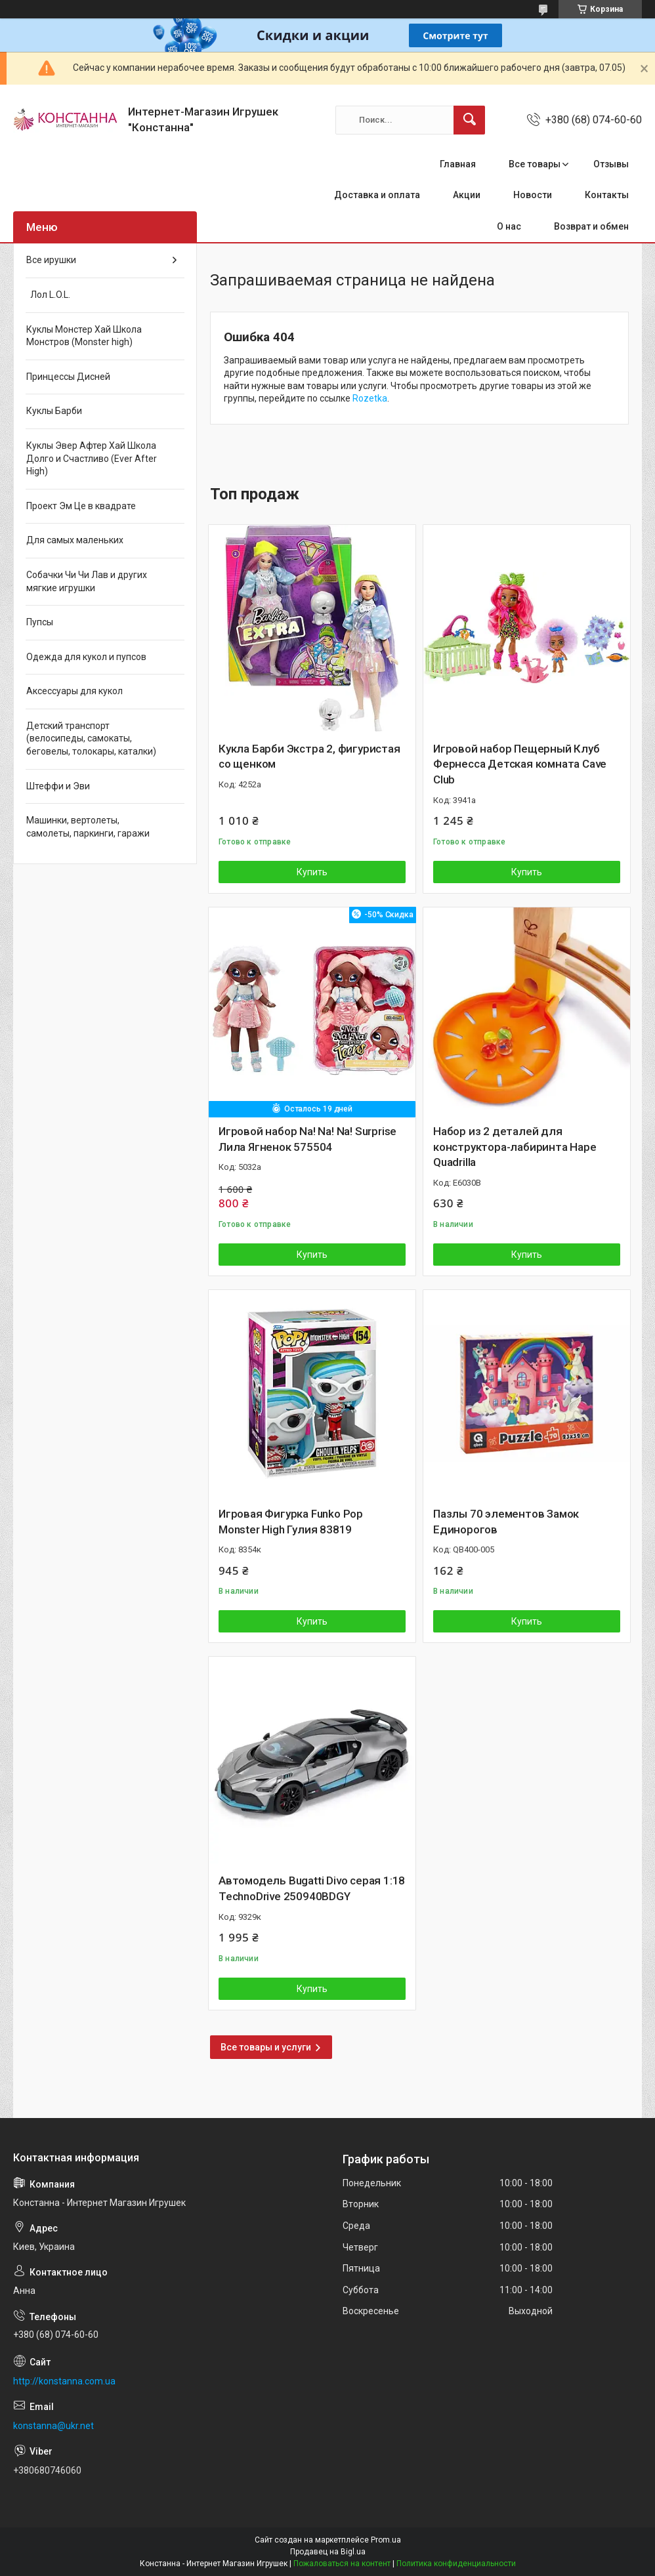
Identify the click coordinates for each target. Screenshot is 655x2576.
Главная (458, 164)
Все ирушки (51, 260)
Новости (532, 195)
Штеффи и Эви (58, 786)
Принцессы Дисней (68, 376)
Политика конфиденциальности (456, 2563)
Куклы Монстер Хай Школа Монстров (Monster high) (84, 336)
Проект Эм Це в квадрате (81, 506)
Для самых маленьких (74, 540)
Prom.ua (386, 2540)
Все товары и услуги (266, 2047)
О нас (509, 226)
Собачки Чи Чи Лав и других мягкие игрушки (86, 581)
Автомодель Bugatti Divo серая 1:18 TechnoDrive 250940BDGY (312, 1888)
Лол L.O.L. (48, 294)
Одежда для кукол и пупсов (86, 657)
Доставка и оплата (377, 195)
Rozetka (369, 398)
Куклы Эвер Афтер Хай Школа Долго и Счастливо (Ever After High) (91, 458)
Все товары (534, 164)
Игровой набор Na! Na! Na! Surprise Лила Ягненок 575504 (307, 1139)
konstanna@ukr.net (53, 2425)
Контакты (607, 195)
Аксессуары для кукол (74, 691)
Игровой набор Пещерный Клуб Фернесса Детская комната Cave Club (519, 764)
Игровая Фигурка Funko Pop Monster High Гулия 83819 (291, 1521)
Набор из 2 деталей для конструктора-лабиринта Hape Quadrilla (515, 1147)
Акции (466, 195)
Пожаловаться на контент (342, 2563)
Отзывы (611, 164)
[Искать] (469, 120)
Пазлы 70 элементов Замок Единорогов (506, 1521)
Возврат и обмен (591, 226)
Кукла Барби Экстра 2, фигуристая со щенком (309, 756)
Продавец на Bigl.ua (328, 2551)
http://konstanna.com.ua (64, 2381)
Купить (312, 872)
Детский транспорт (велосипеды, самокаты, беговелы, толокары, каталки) (91, 738)
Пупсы (39, 622)
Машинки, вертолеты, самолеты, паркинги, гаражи (88, 827)
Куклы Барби (54, 410)
